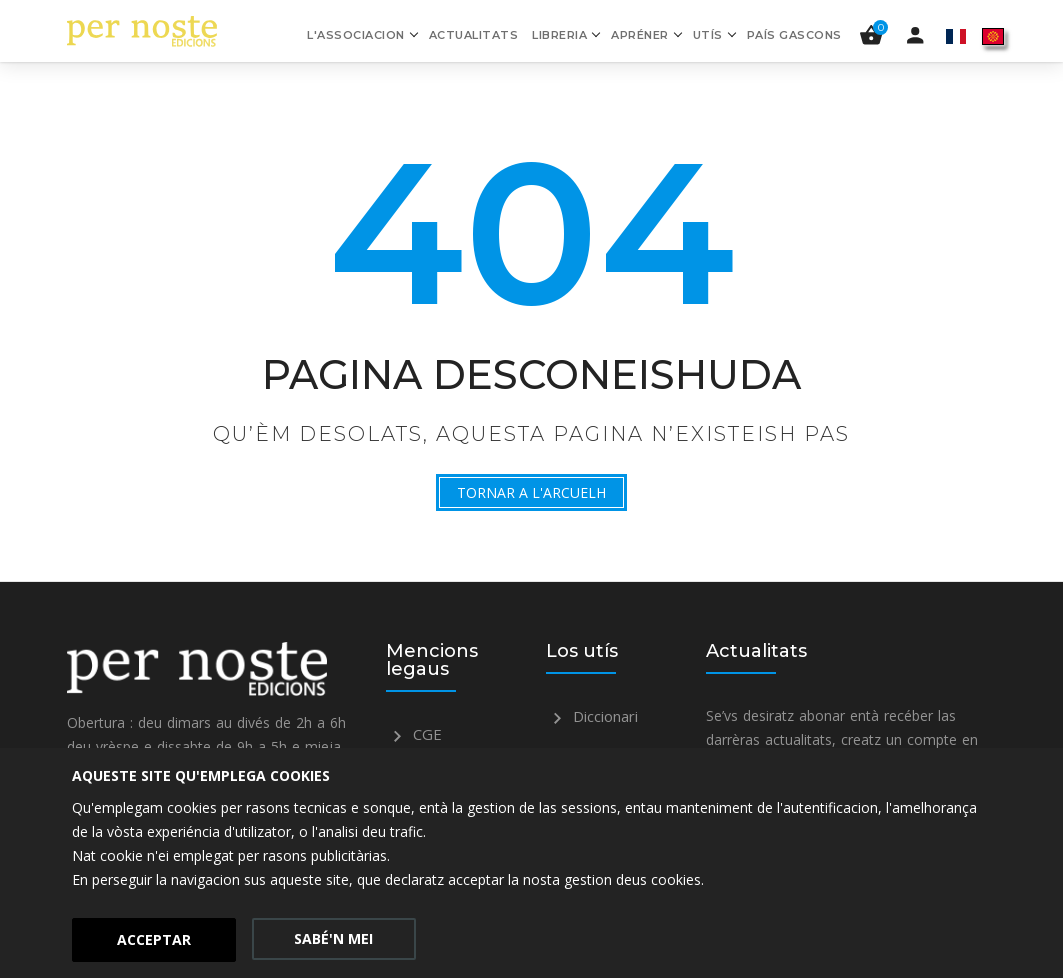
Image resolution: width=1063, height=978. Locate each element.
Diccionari (592, 716)
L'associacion (356, 35)
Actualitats (474, 35)
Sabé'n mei (333, 938)
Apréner (640, 35)
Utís (708, 35)
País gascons (794, 35)
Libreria (559, 35)
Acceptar (154, 939)
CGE (414, 734)
